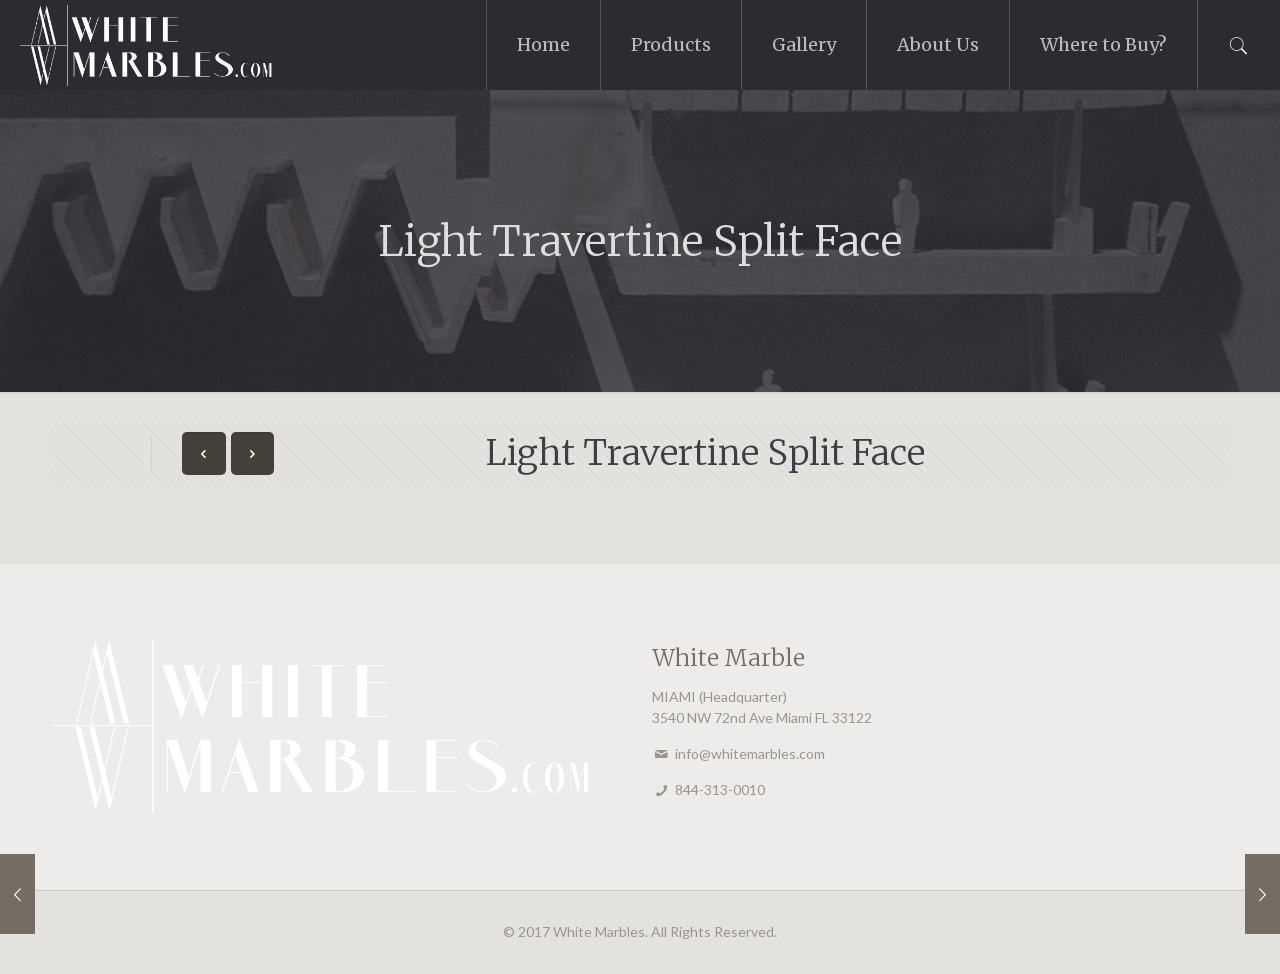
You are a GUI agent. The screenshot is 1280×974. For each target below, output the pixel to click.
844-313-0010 (720, 789)
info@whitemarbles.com (750, 753)
